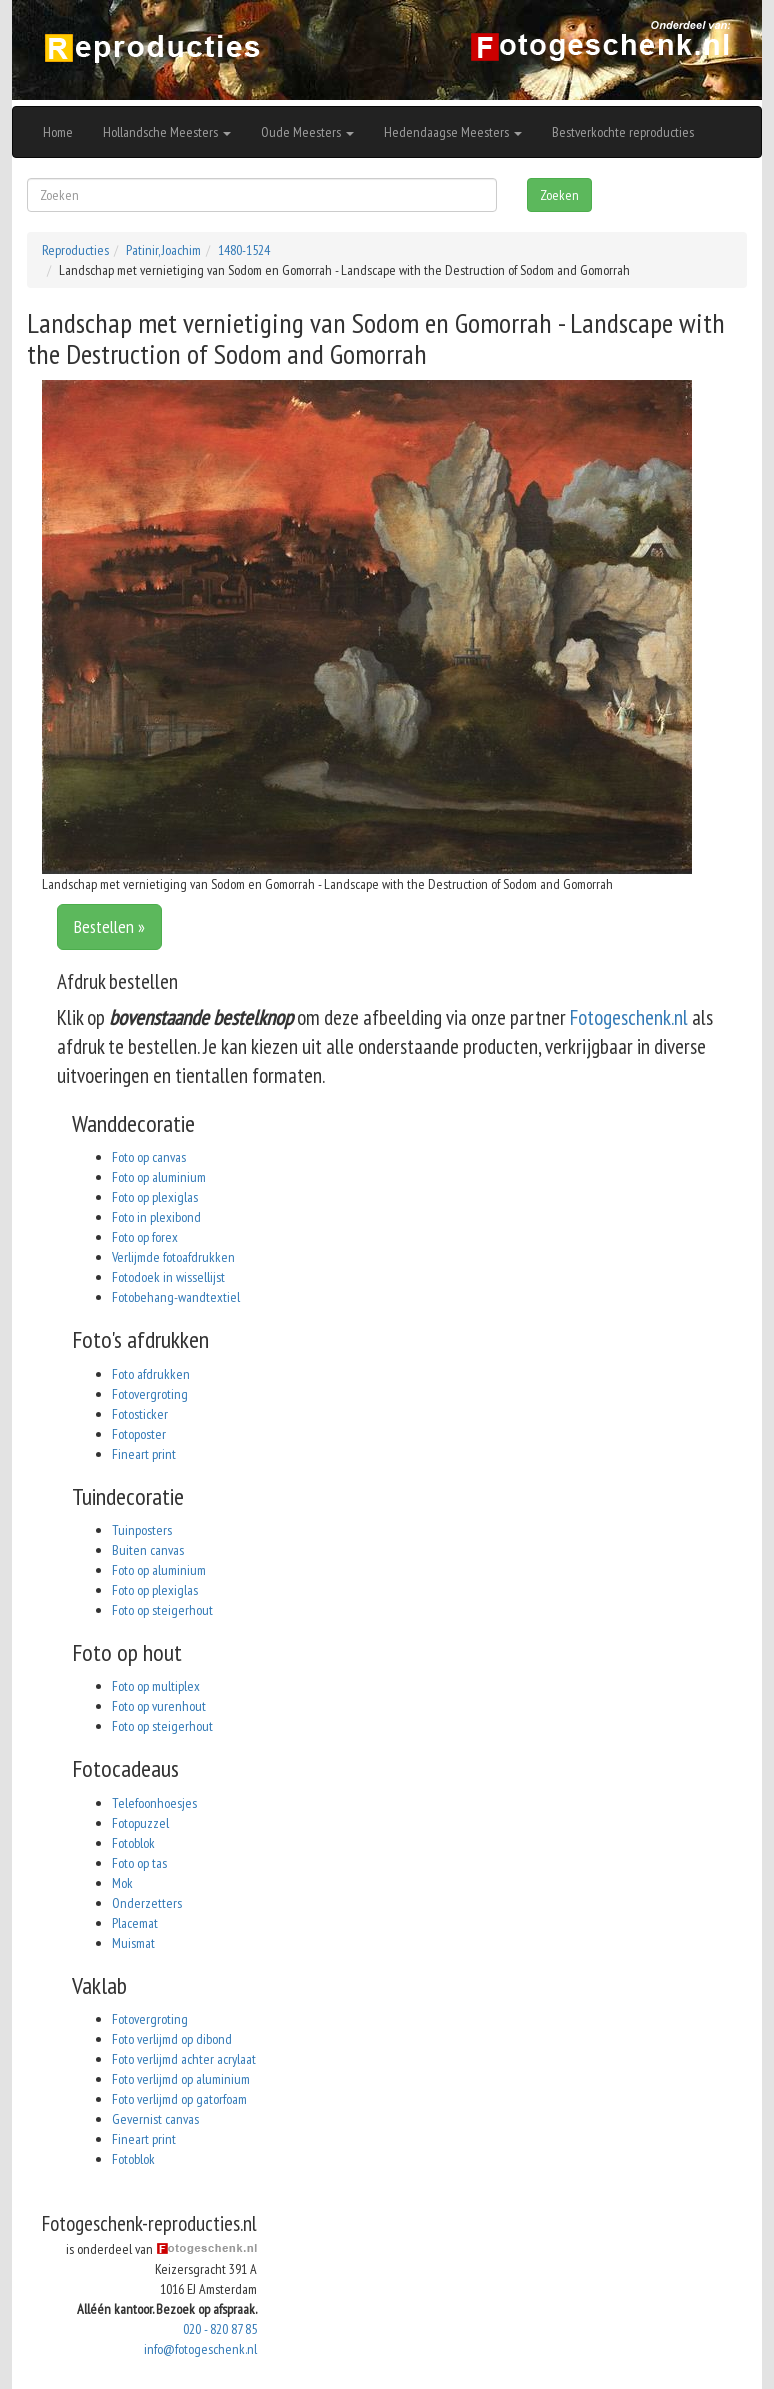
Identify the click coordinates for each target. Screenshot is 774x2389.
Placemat (135, 1923)
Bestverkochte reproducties (623, 132)
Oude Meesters (307, 132)
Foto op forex (145, 1237)
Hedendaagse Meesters (453, 132)
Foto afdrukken (151, 1374)
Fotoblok (133, 1843)
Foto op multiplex (156, 1686)
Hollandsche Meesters (167, 132)
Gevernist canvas (155, 2119)
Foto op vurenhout (159, 1706)
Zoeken (559, 195)
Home (58, 132)
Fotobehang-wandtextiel (176, 1297)
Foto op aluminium (159, 1177)
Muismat (133, 1943)
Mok (122, 1883)
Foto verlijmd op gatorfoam (179, 2099)
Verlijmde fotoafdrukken (173, 1257)
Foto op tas (139, 1863)
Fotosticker (140, 1414)
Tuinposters (142, 1530)
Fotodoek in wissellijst (168, 1277)
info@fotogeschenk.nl (200, 2349)
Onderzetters (147, 1903)
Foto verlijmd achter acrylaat (184, 2059)
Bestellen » (109, 926)
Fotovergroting (150, 1394)
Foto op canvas (149, 1157)
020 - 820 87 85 (220, 2329)
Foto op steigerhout (162, 1610)
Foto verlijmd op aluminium (181, 2079)
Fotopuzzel (140, 1823)
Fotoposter (139, 1434)
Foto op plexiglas (155, 1197)
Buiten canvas (148, 1550)
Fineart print (144, 1454)
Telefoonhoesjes (154, 1803)
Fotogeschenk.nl (629, 1017)
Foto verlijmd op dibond (172, 2039)
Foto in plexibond (156, 1217)
